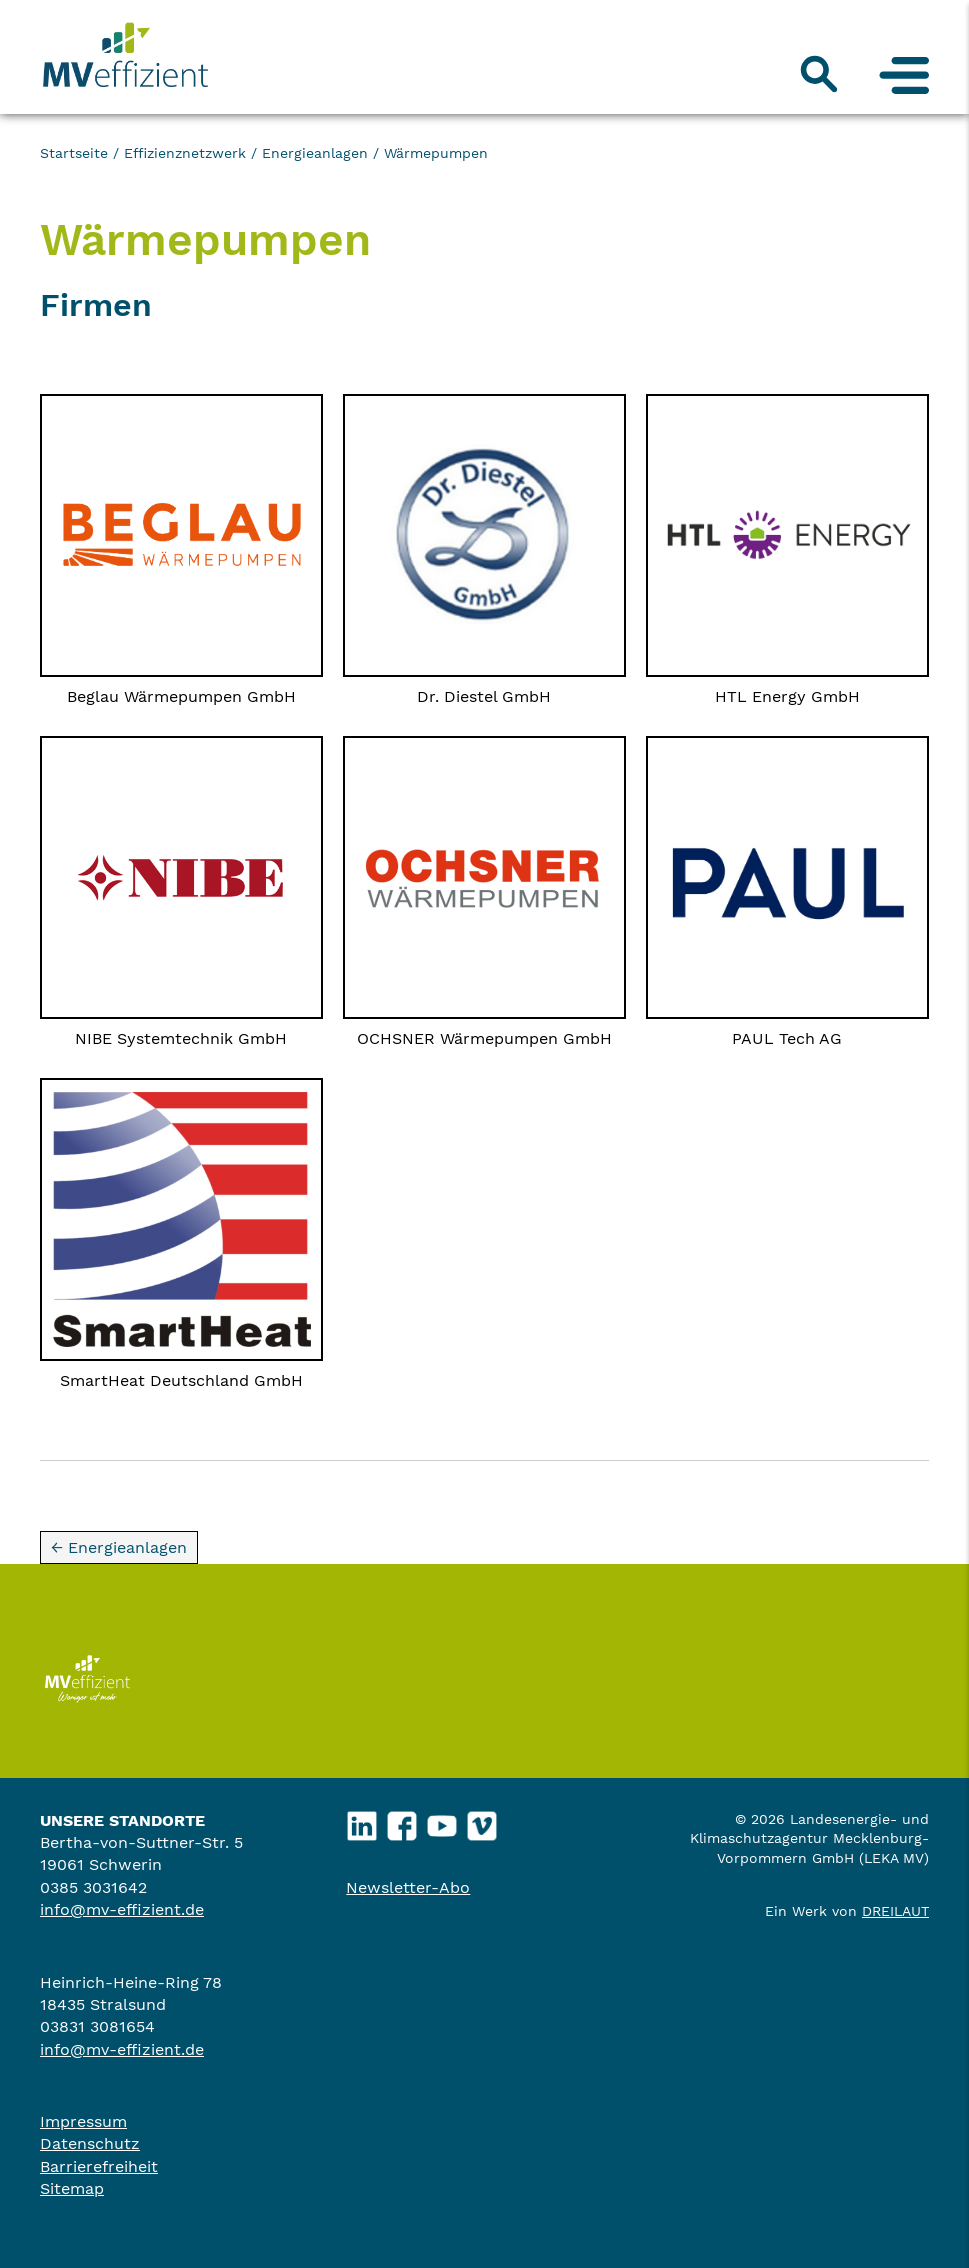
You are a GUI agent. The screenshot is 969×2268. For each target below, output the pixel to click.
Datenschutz (90, 2143)
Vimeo (482, 1820)
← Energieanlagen (119, 1547)
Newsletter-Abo (408, 1887)
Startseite (74, 153)
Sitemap (72, 2188)
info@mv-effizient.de (122, 1909)
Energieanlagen (315, 153)
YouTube (442, 1820)
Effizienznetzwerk (185, 153)
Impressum (83, 2121)
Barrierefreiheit (99, 2166)
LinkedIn (362, 1820)
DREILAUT (895, 1911)
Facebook (402, 1820)
